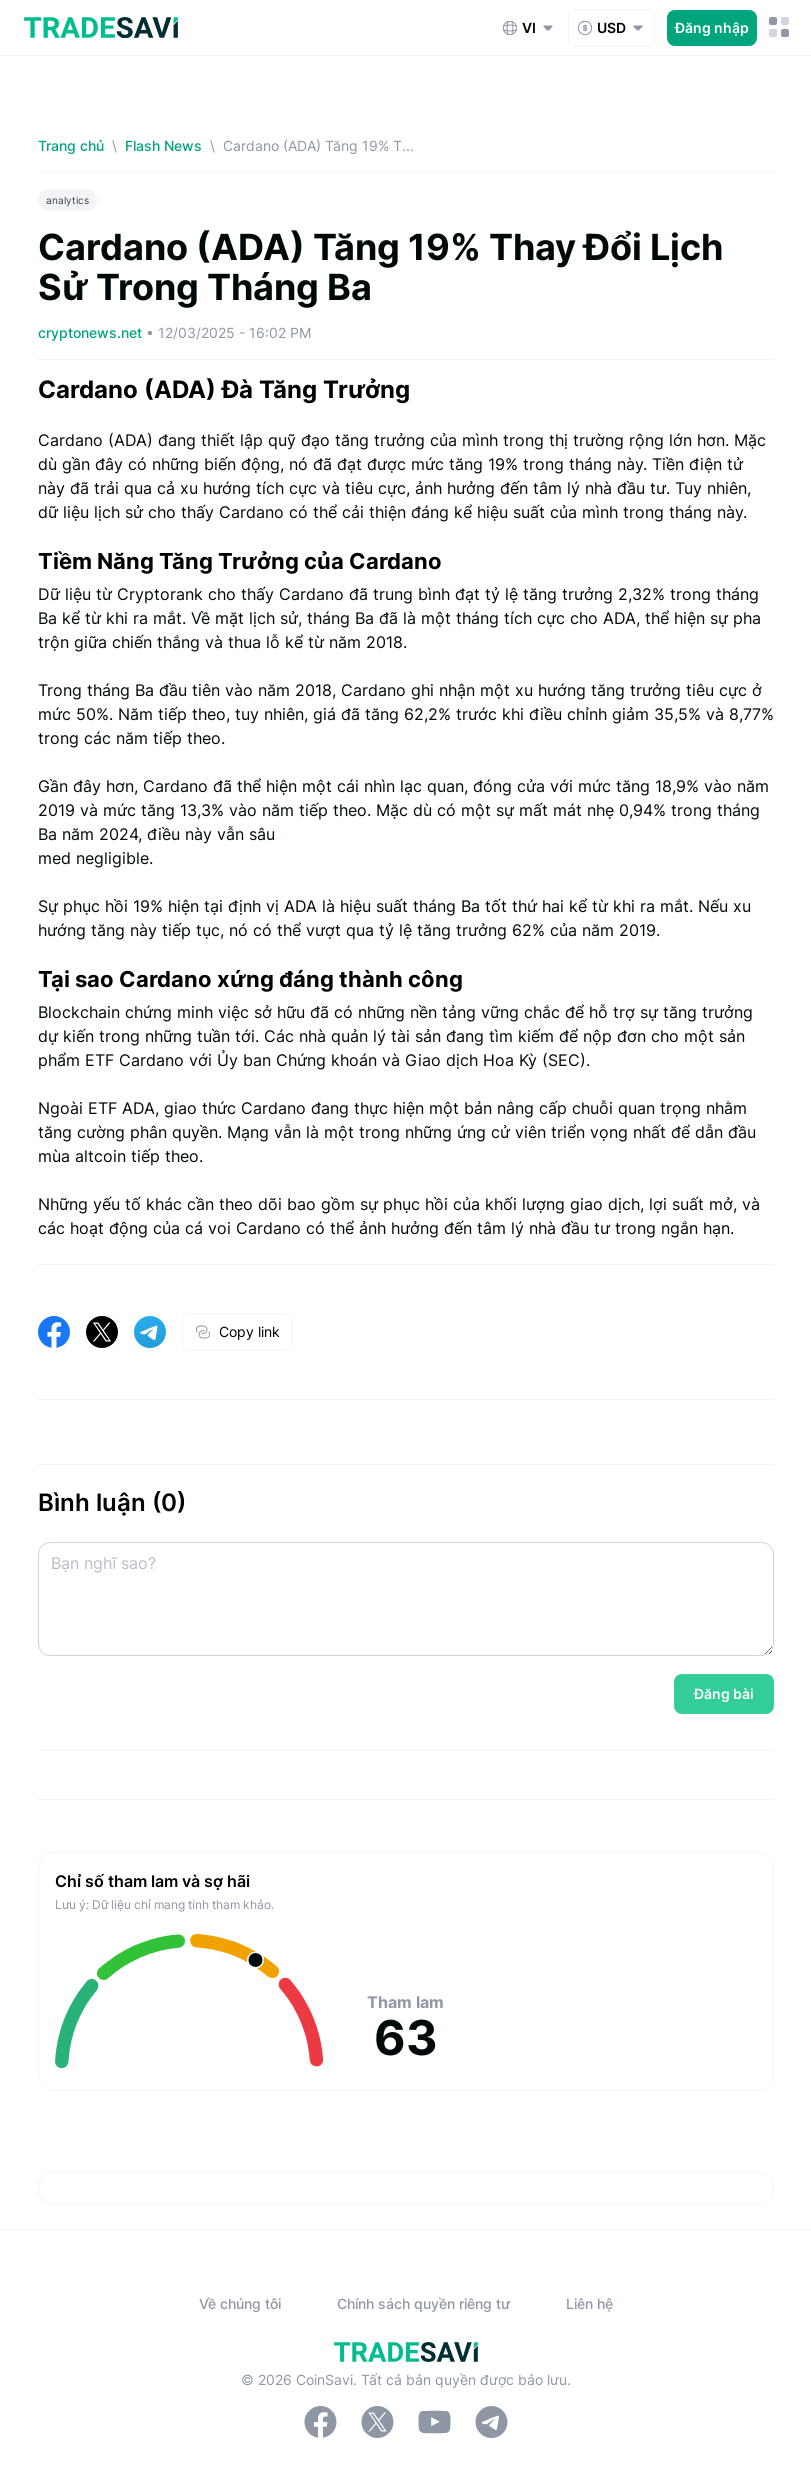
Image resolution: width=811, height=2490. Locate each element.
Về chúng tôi (240, 2303)
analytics (67, 200)
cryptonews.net (92, 332)
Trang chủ (71, 145)
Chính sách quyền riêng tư (423, 2303)
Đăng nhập (712, 27)
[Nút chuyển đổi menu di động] (779, 27)
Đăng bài (724, 1693)
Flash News (163, 145)
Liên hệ (589, 2303)
